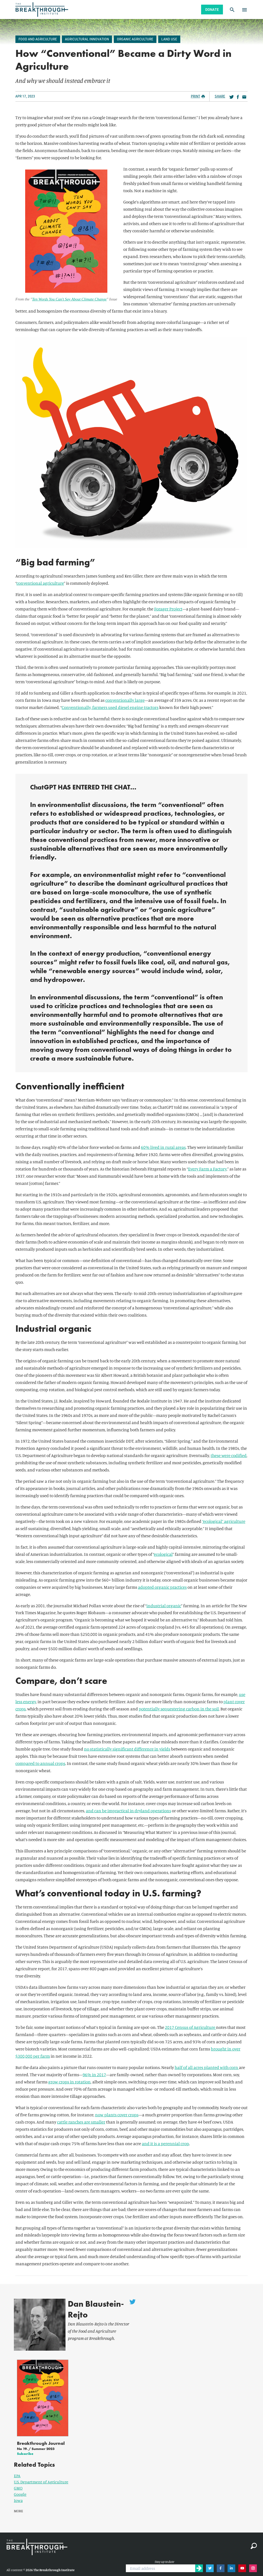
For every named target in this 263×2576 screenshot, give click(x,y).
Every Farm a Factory (207, 1168)
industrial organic (163, 1605)
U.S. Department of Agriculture (41, 2474)
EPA (17, 2468)
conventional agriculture (40, 583)
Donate (212, 9)
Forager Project (168, 608)
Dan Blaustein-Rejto (90, 2309)
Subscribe (25, 2446)
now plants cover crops (116, 2114)
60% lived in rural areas (163, 1147)
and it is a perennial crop (165, 2143)
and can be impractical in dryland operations (128, 1810)
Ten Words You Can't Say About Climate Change (69, 299)
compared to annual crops (40, 1763)
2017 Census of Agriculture (190, 2027)
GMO (18, 2481)
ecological (163, 1554)
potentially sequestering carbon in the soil (179, 1708)
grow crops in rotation (69, 2081)
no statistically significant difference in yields (127, 1749)
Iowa (18, 2493)
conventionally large (125, 700)
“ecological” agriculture (223, 1521)
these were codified (229, 1455)
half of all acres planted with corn (207, 2067)
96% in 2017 (94, 2074)
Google (20, 2487)
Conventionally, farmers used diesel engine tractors (110, 707)
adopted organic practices (162, 1587)
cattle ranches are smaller (81, 2122)
